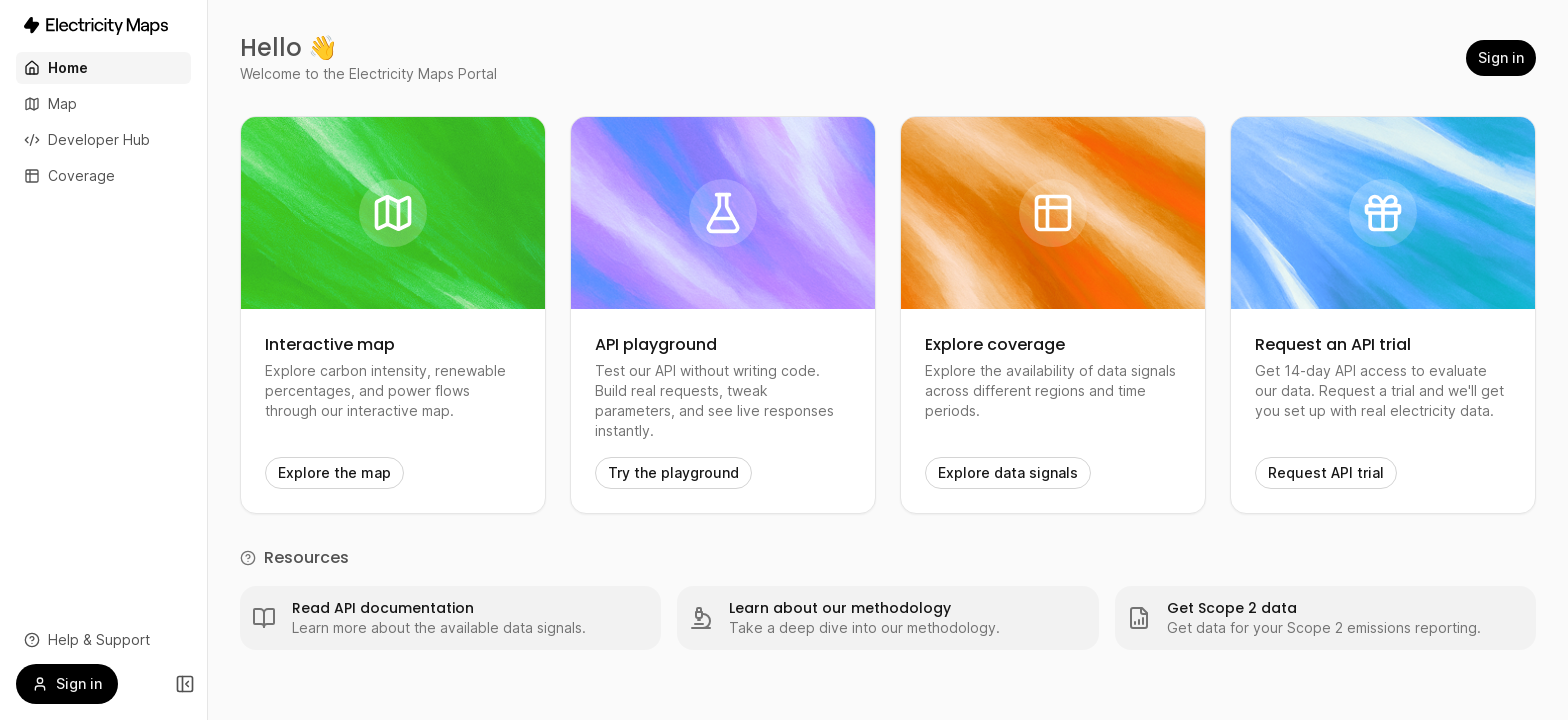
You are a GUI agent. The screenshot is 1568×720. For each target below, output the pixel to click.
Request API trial (1326, 472)
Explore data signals (1008, 472)
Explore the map (334, 472)
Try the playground (673, 472)
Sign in (1501, 57)
